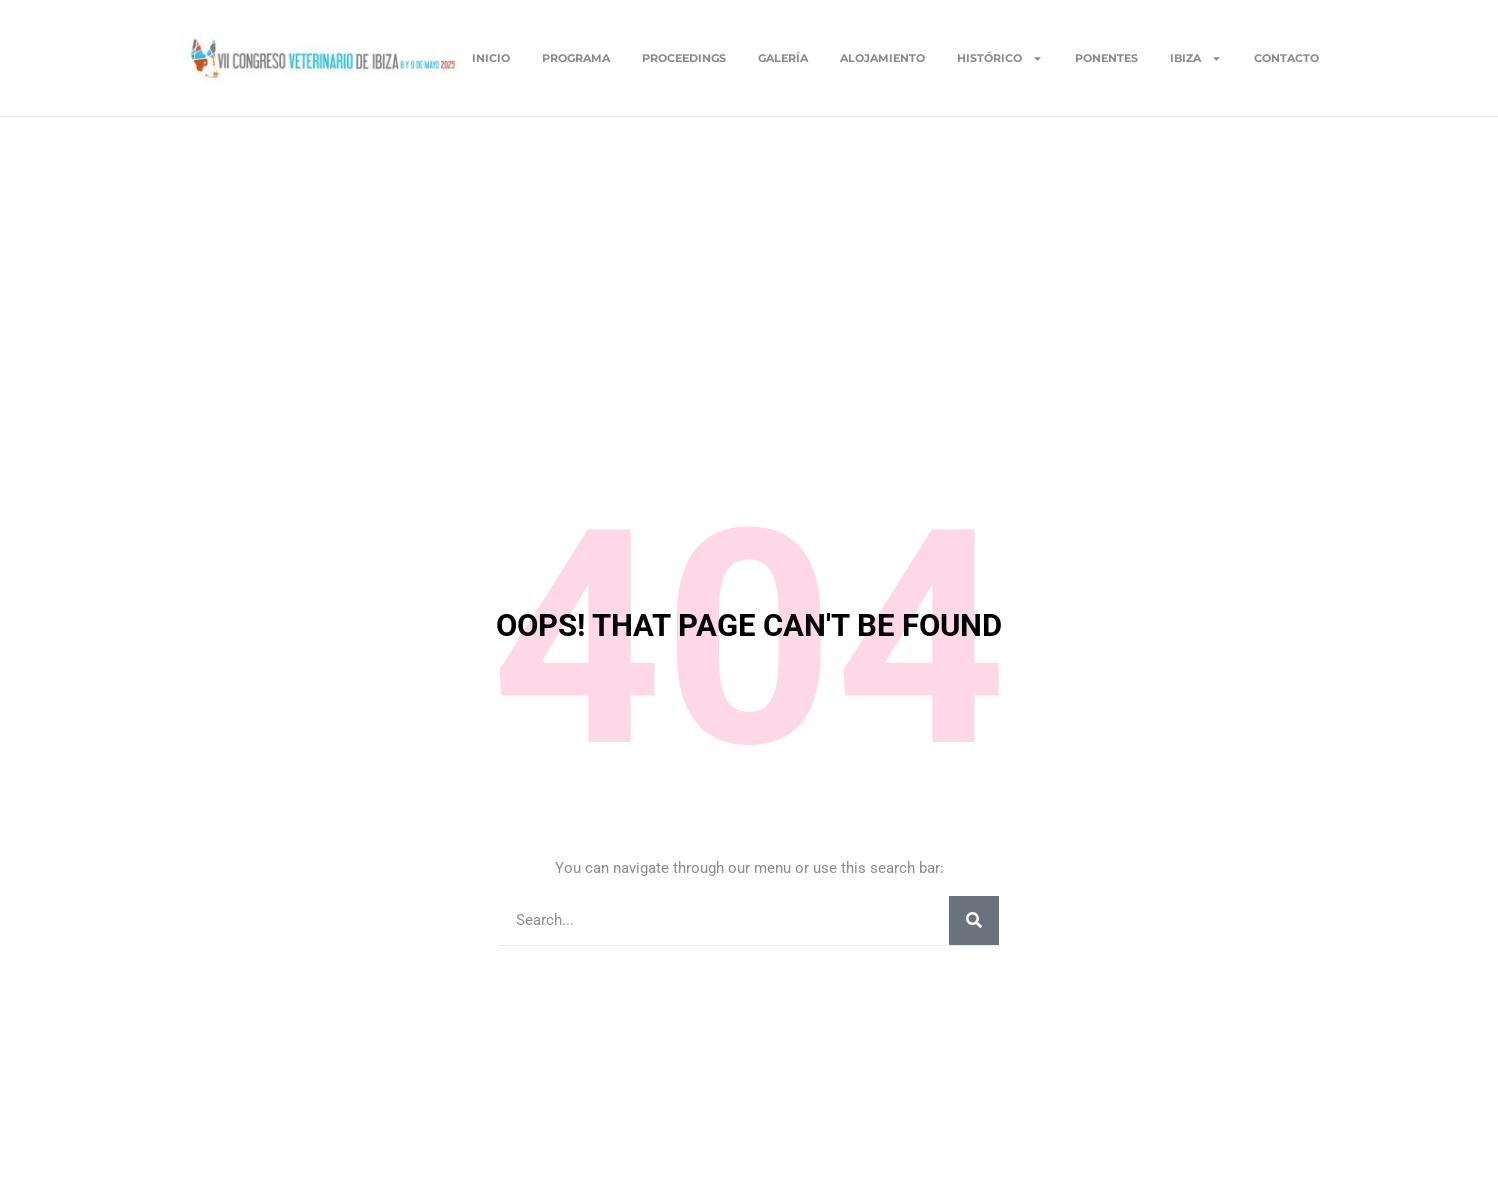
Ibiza (1196, 58)
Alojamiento (882, 58)
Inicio (491, 58)
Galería (783, 58)
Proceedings (684, 58)
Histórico (1000, 58)
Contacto (1286, 58)
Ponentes (1106, 58)
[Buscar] (974, 920)
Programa (576, 58)
